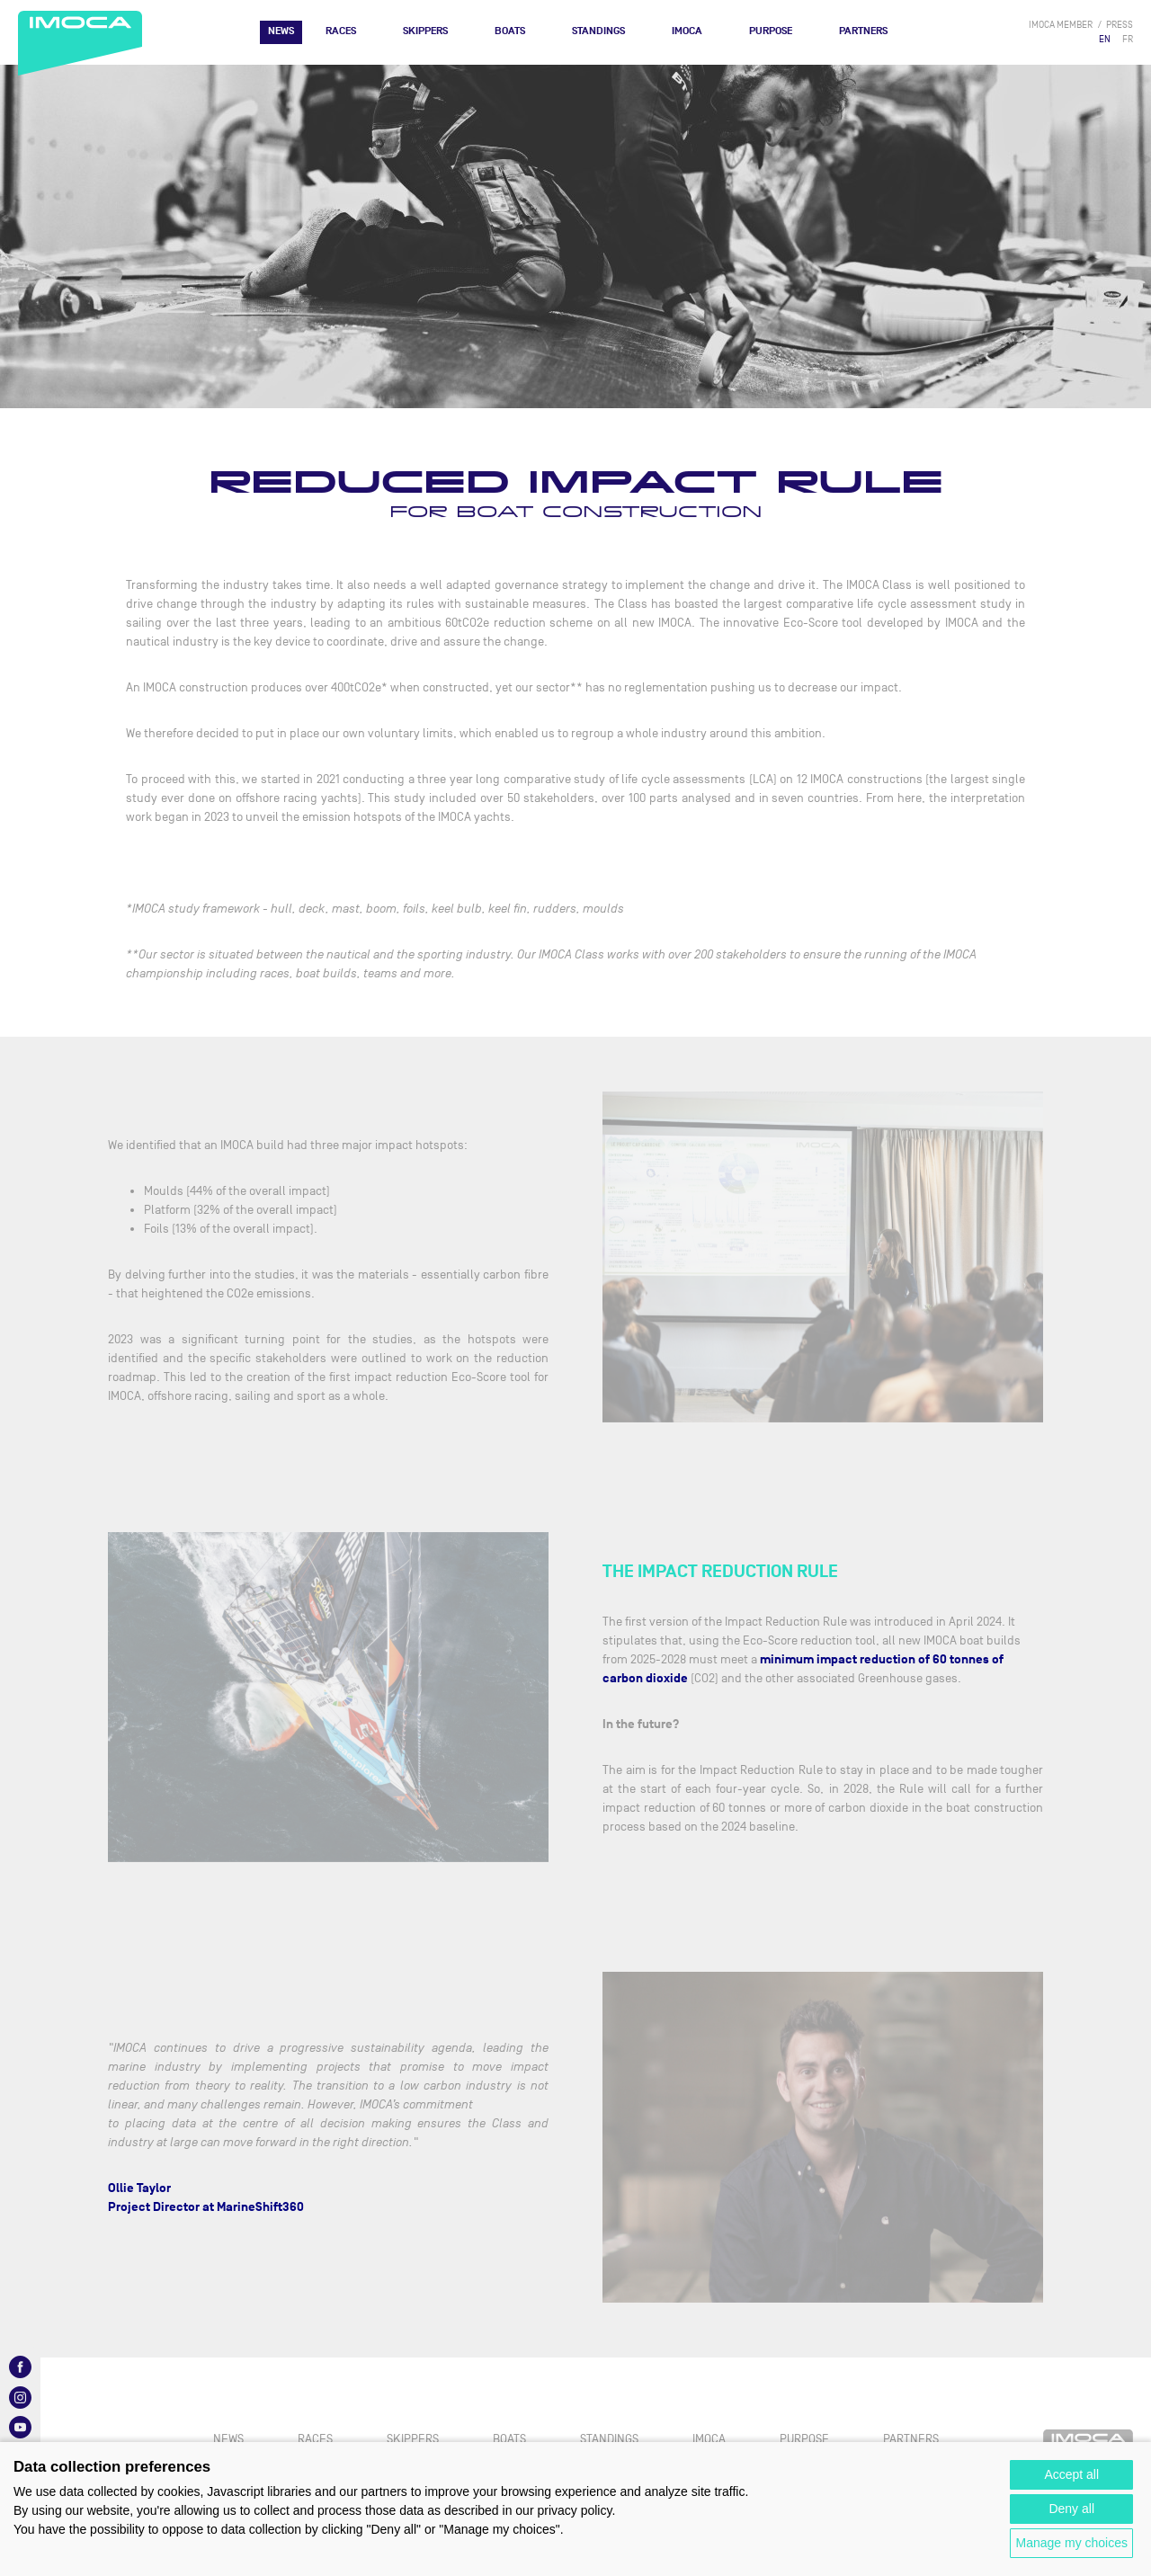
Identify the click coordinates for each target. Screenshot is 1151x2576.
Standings (598, 31)
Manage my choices (1071, 2543)
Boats (510, 31)
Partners (863, 31)
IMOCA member (1061, 25)
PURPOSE (770, 31)
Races (341, 31)
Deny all (1071, 2508)
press (1119, 25)
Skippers (425, 31)
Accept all (1071, 2474)
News (281, 31)
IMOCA (687, 31)
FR (1127, 39)
